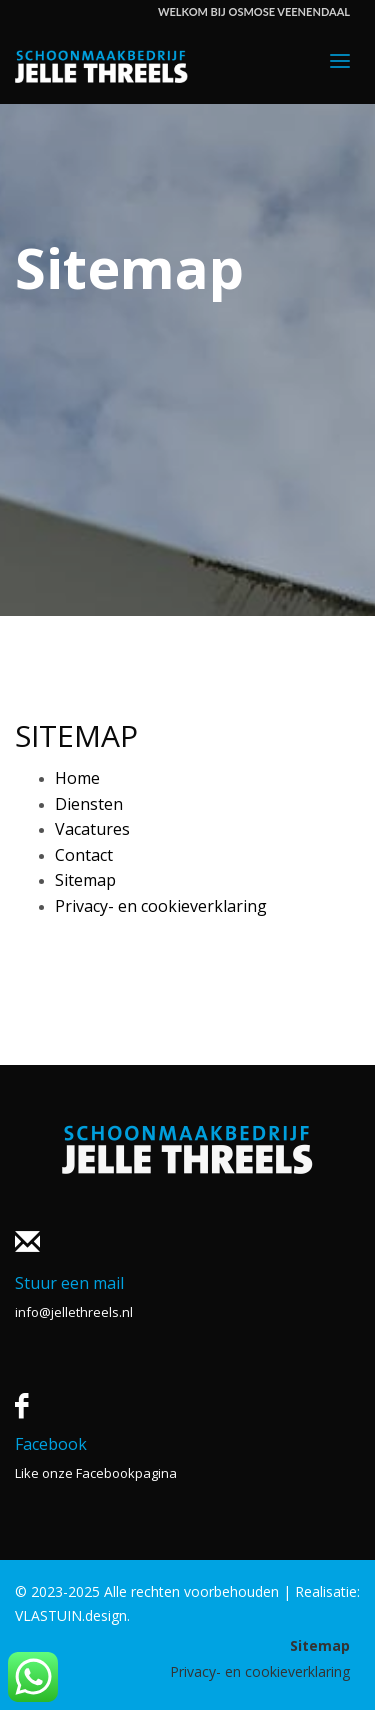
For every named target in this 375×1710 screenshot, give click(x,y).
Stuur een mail (69, 1283)
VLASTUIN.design (71, 1615)
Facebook (51, 1444)
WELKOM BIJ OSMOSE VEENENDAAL (254, 11)
